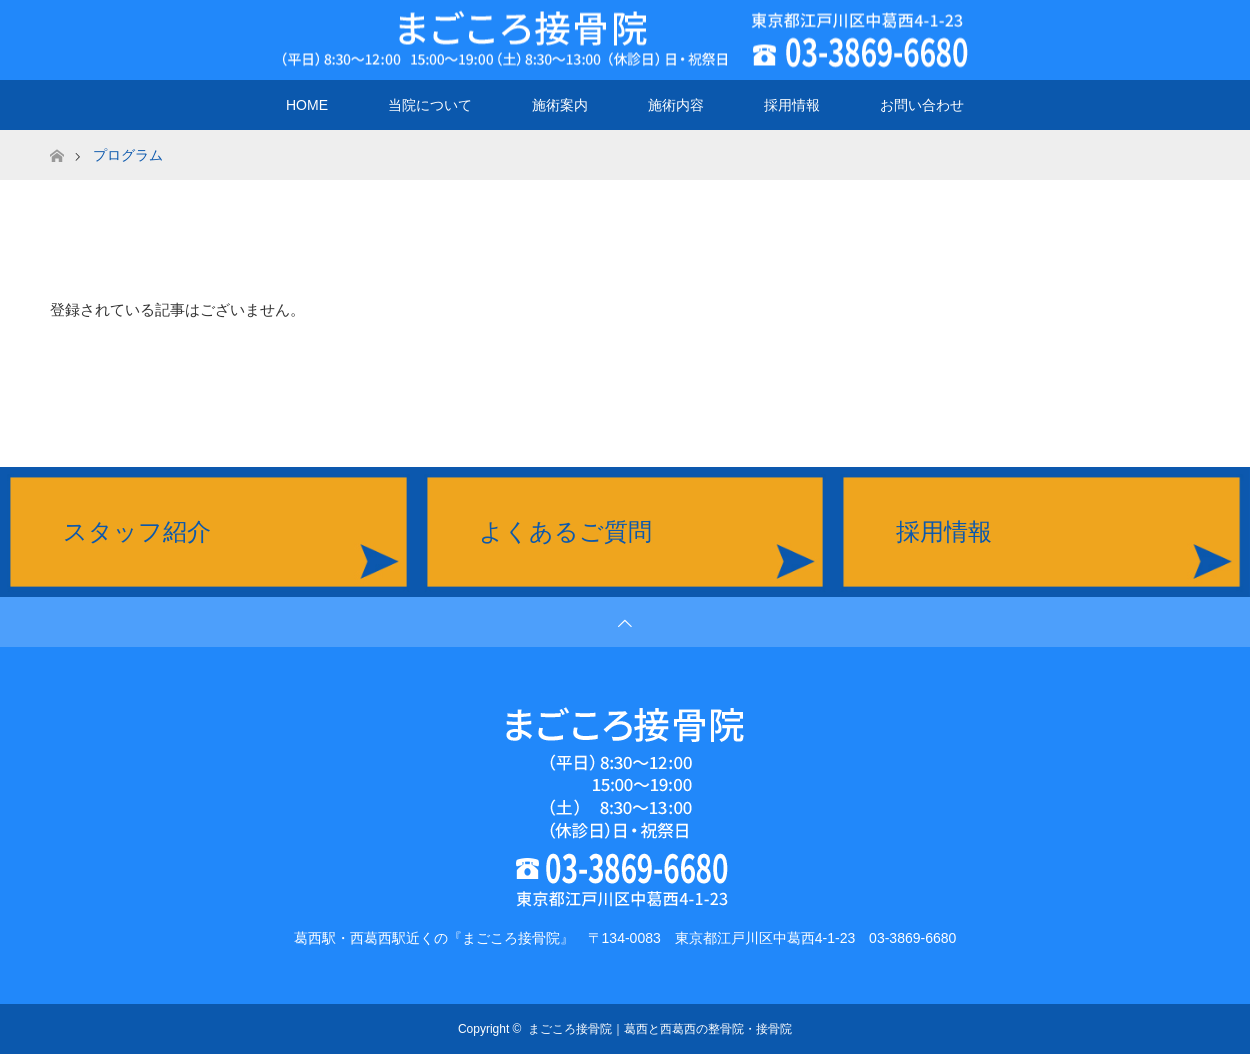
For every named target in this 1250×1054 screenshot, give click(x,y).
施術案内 (560, 105)
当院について (430, 105)
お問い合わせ (922, 105)
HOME (307, 105)
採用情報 (792, 105)
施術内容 (676, 105)
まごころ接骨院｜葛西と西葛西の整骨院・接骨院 (660, 1029)
